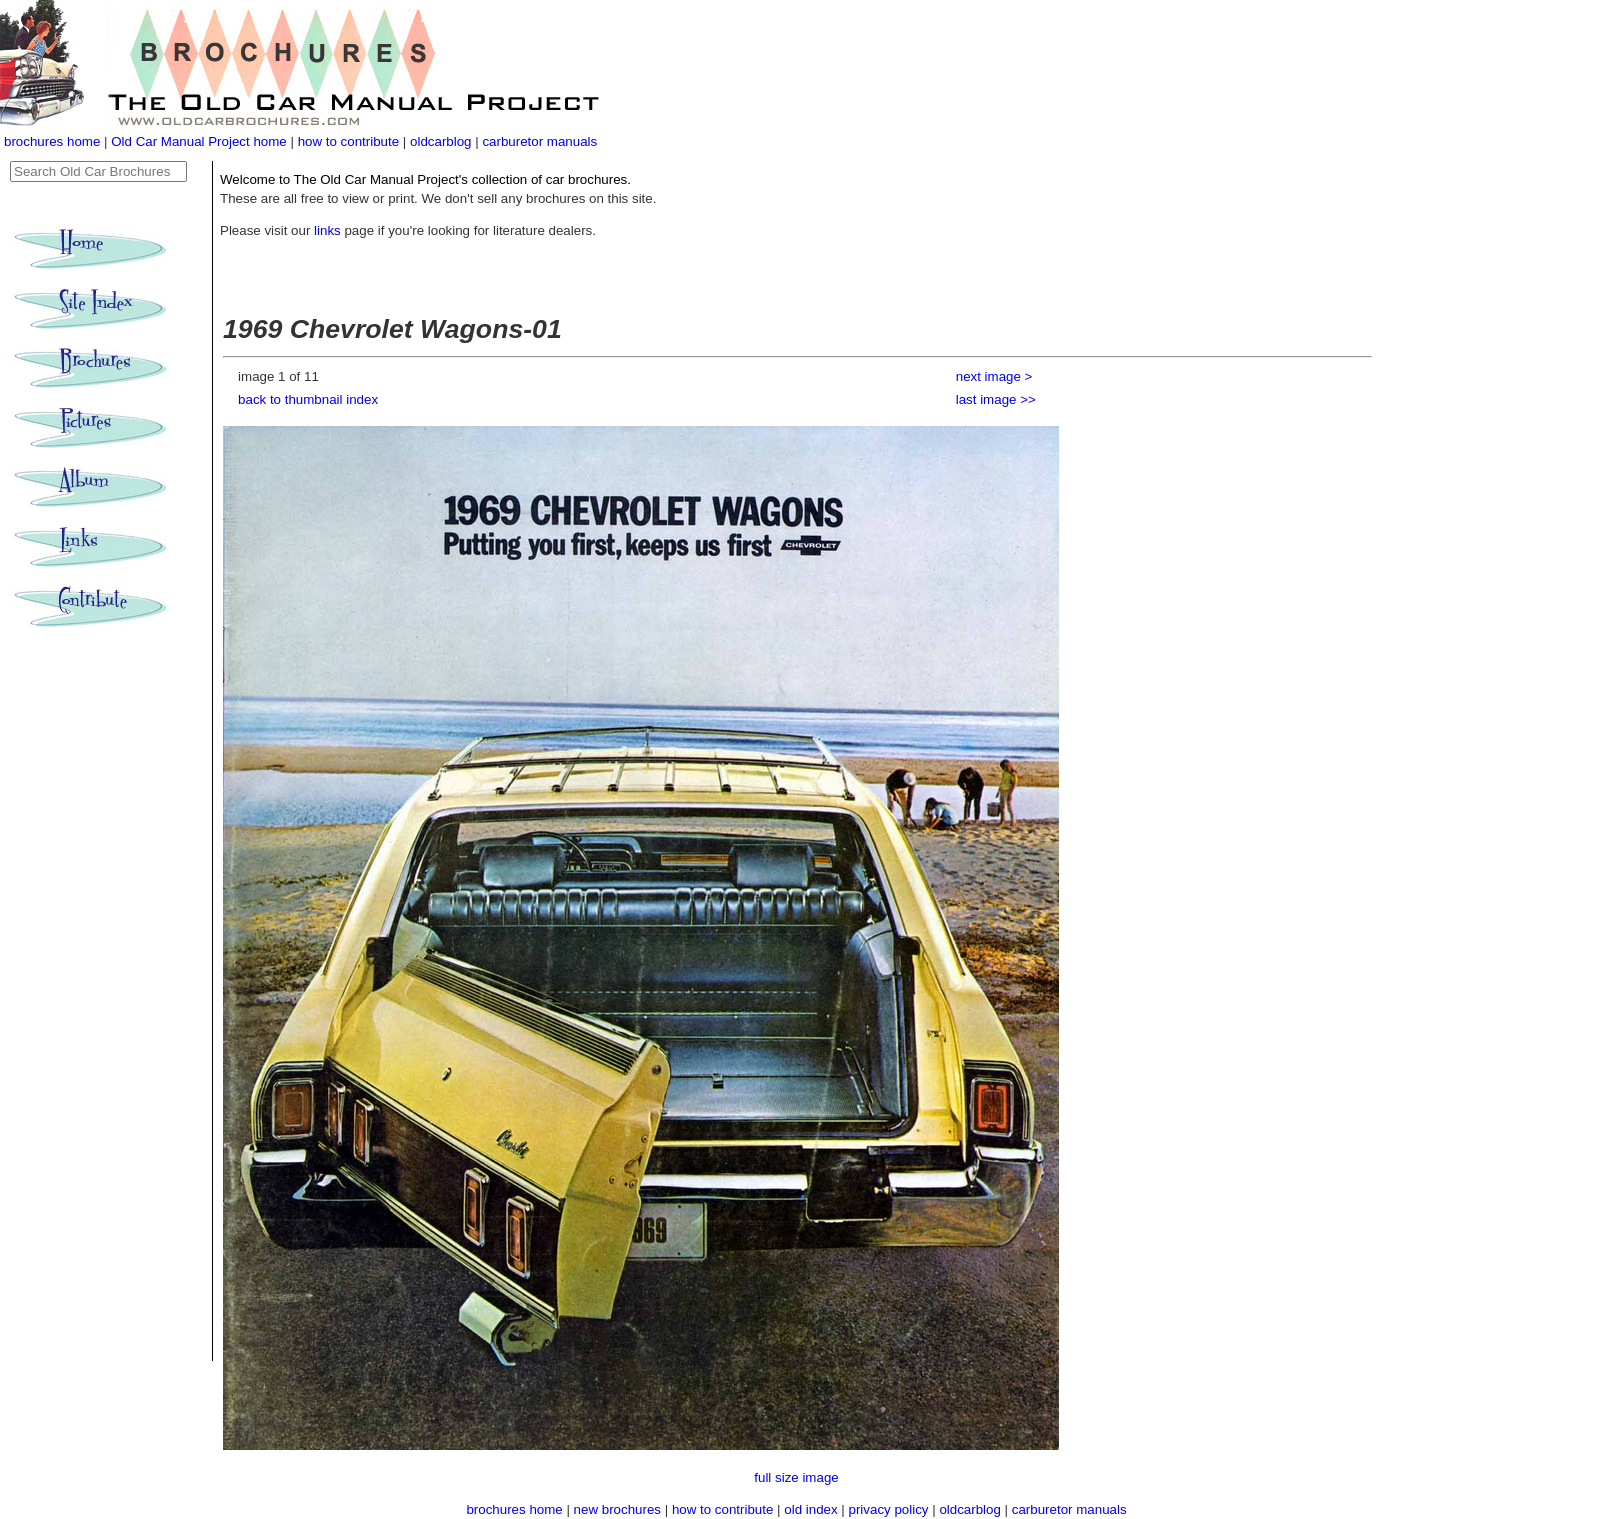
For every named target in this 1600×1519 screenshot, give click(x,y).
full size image (796, 1477)
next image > (994, 376)
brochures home (52, 141)
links (327, 230)
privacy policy (891, 1509)
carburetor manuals (539, 141)
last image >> (996, 399)
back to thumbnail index (308, 399)
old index (810, 1509)
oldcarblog (441, 141)
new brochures (617, 1509)
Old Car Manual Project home (200, 141)
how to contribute (349, 141)
